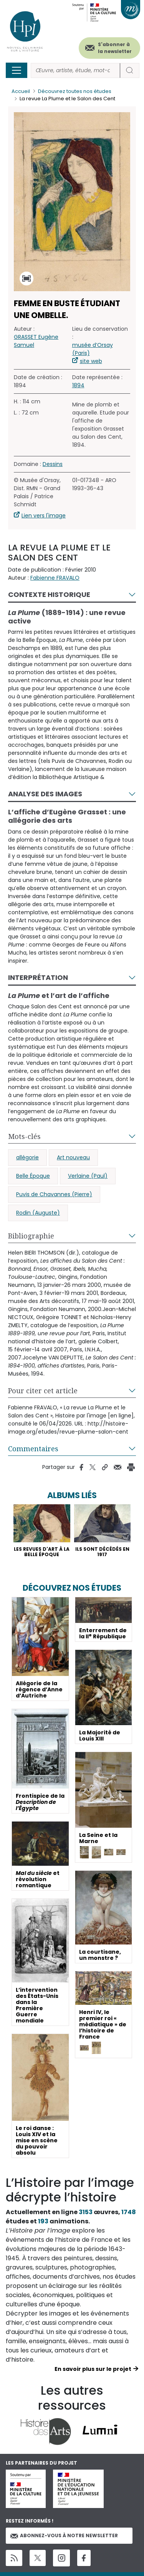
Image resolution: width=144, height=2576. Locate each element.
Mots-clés (24, 1136)
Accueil (21, 91)
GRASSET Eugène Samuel (36, 341)
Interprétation (38, 977)
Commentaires (33, 1448)
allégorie (27, 1157)
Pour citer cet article (43, 1390)
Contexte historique (49, 594)
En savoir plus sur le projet (93, 2369)
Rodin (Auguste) (38, 1213)
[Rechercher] (75, 70)
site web (91, 361)
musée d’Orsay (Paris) (92, 349)
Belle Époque (33, 1176)
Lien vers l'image (44, 515)
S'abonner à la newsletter (115, 48)
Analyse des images (45, 794)
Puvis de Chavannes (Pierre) (54, 1194)
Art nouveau (73, 1157)
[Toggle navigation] (16, 70)
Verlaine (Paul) (88, 1176)
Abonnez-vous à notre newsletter (64, 2535)
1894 (78, 385)
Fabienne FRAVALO (54, 578)
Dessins (53, 464)
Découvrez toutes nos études (74, 91)
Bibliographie (31, 1235)
